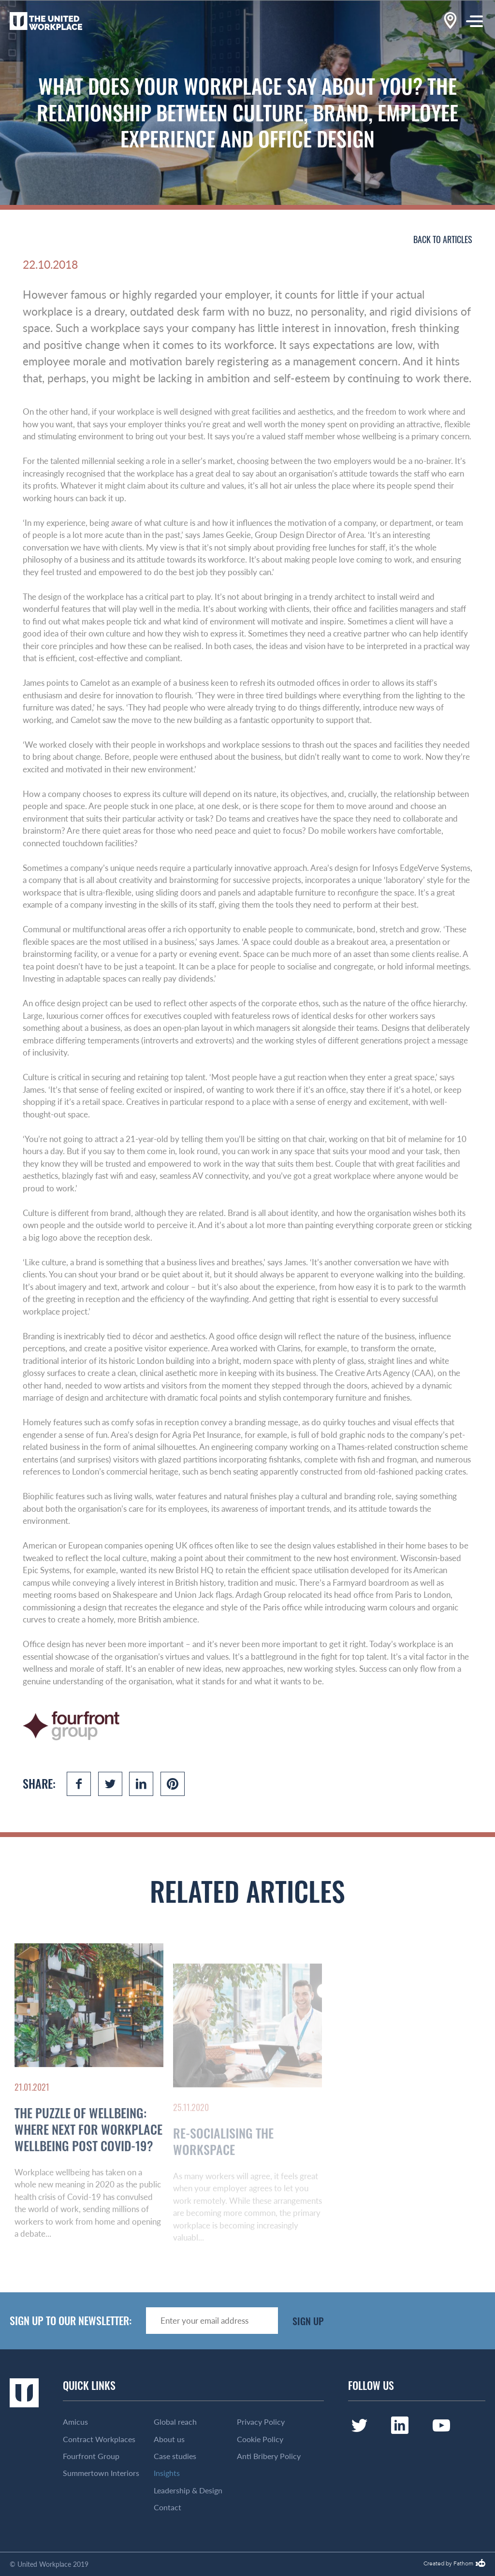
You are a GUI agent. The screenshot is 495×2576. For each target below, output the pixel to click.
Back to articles (442, 239)
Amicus (75, 2422)
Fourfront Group (91, 2456)
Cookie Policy (260, 2439)
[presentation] (411, 2321)
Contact (167, 2507)
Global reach (175, 2422)
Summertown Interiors (101, 2473)
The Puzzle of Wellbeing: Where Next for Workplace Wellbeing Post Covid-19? (88, 2166)
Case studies (175, 2456)
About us (169, 2439)
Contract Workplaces (99, 2439)
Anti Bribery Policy (269, 2456)
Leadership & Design (188, 2490)
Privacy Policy (261, 2422)
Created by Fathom (448, 2564)
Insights (167, 2473)
